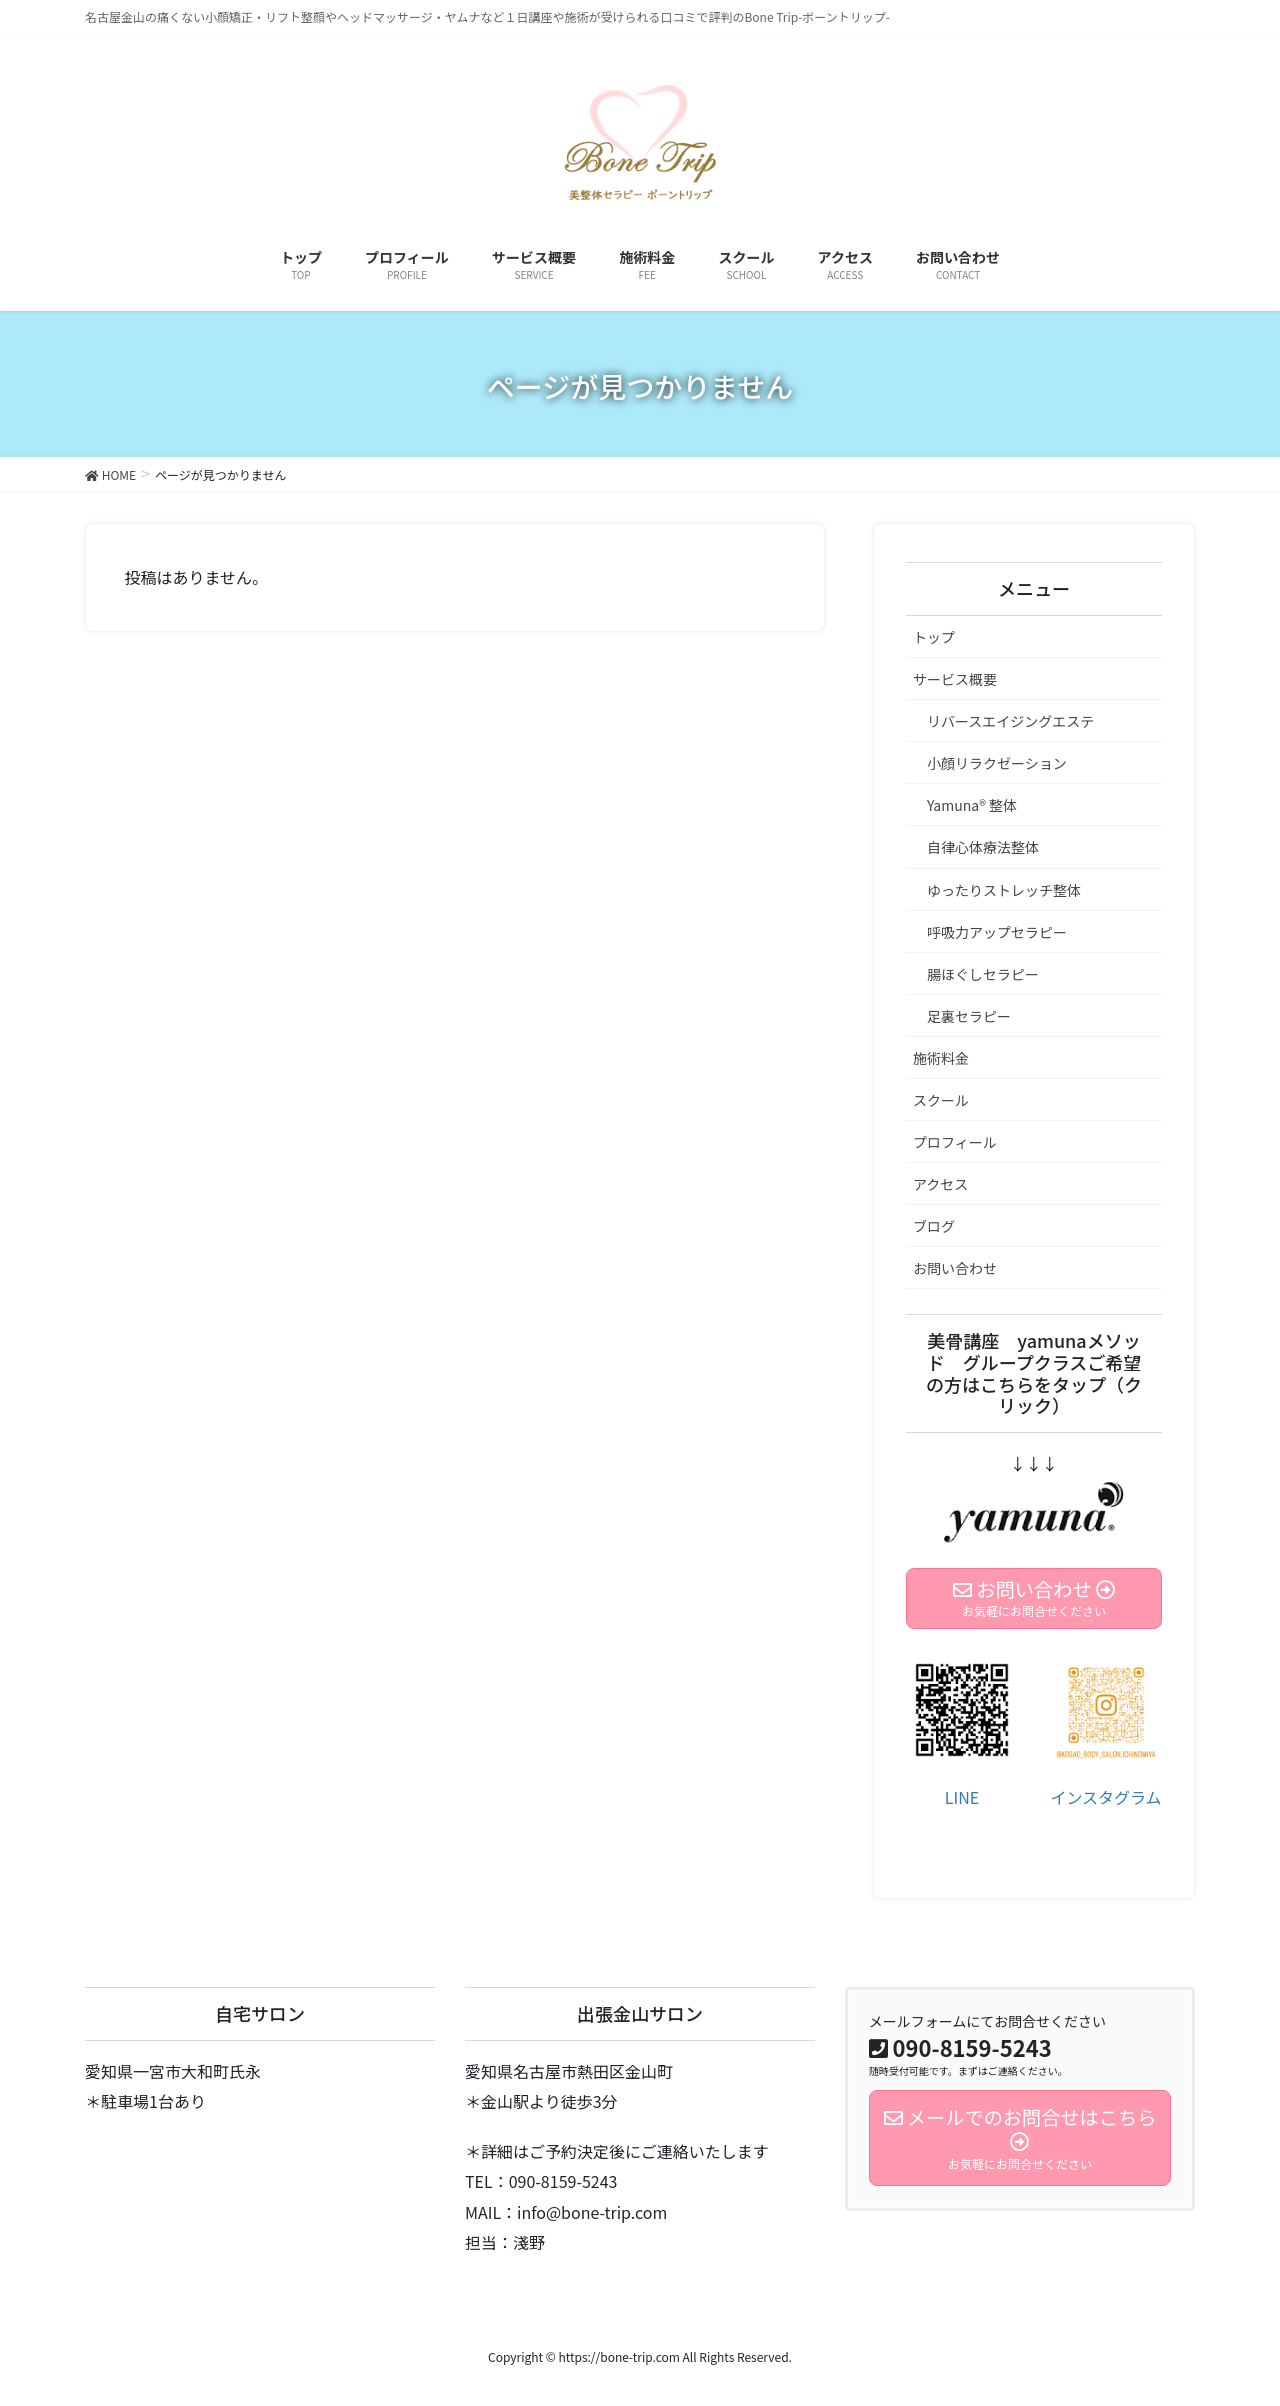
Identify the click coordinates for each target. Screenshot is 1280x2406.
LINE (962, 1797)
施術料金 (941, 1058)
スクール (941, 1100)
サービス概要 (955, 679)
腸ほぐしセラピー (983, 974)
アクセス (940, 1184)
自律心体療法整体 (983, 847)
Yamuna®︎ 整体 (972, 805)
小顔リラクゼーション (997, 763)
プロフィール (955, 1142)
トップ (934, 637)
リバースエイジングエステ (1010, 721)
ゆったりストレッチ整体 (1004, 890)
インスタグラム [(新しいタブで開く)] (1105, 1797)
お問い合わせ (955, 1268)
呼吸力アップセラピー (997, 932)
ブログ (934, 1226)
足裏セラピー (969, 1016)
